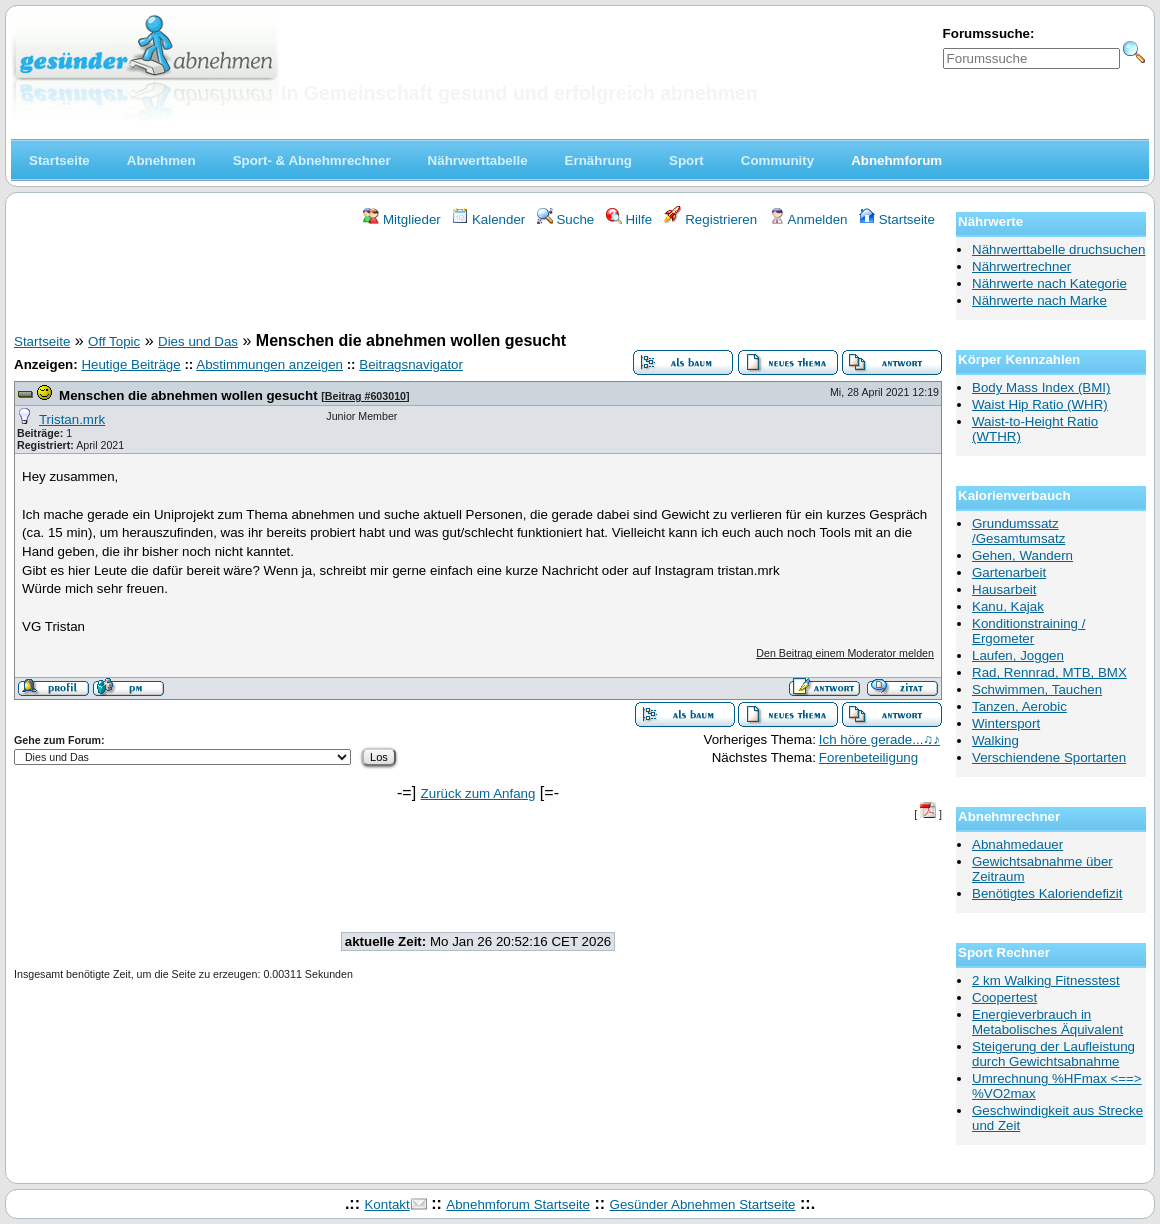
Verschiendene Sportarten (1049, 757)
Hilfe (629, 219)
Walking (995, 740)
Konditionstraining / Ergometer (1028, 631)
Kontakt (386, 1204)
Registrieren (711, 219)
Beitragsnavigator (411, 364)
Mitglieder (401, 219)
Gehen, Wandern (1022, 555)
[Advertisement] (478, 283)
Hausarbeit (1004, 589)
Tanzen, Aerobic (1019, 706)
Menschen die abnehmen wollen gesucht (188, 395)
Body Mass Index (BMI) (1041, 387)
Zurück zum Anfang (478, 793)
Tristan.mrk (72, 419)
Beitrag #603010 (365, 396)
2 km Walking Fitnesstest (1046, 980)
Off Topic (114, 341)
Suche (566, 219)
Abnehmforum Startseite (518, 1204)
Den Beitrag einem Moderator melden (845, 653)
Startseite (897, 219)
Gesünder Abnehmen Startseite (703, 1204)
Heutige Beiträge (130, 364)
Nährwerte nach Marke (1039, 300)
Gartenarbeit (1009, 572)
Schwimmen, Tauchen (1037, 689)
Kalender (488, 219)
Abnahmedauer (1017, 844)
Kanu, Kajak (1008, 606)
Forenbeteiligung (868, 757)
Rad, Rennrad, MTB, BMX (1049, 672)
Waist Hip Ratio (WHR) (1040, 404)
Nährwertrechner (1021, 266)
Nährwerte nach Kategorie (1049, 283)
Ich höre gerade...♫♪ (879, 739)
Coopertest (1004, 997)
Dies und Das (198, 341)
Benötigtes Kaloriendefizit (1047, 893)
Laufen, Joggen (1018, 655)
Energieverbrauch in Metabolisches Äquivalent (1047, 1022)
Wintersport (1006, 723)
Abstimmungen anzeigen (269, 364)
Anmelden (808, 219)
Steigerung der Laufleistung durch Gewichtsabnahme (1053, 1054)
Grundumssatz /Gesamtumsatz (1018, 531)
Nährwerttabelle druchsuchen (1058, 249)
